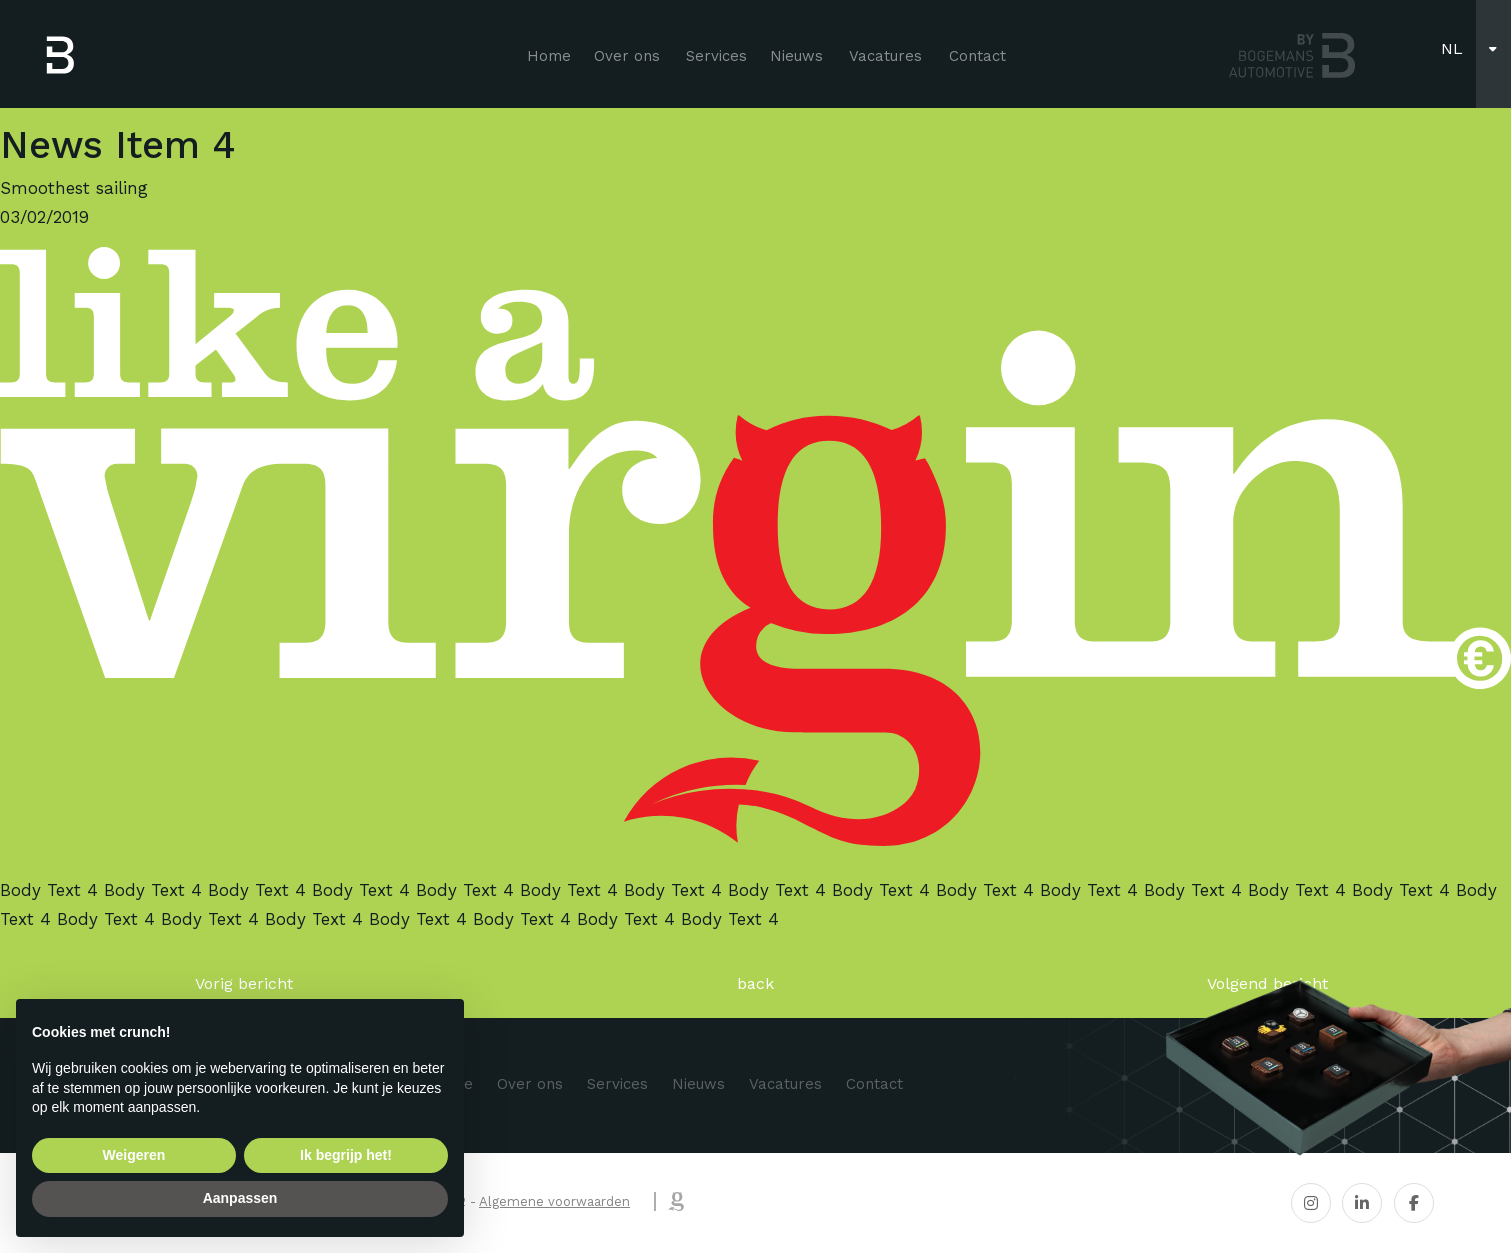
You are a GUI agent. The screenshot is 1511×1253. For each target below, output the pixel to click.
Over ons (627, 56)
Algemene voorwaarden (554, 1201)
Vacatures (885, 56)
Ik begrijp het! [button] (346, 1155)
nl (1452, 48)
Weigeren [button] (134, 1155)
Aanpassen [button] (240, 1198)
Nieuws (796, 56)
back (755, 983)
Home (549, 56)
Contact (977, 56)
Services (716, 56)
